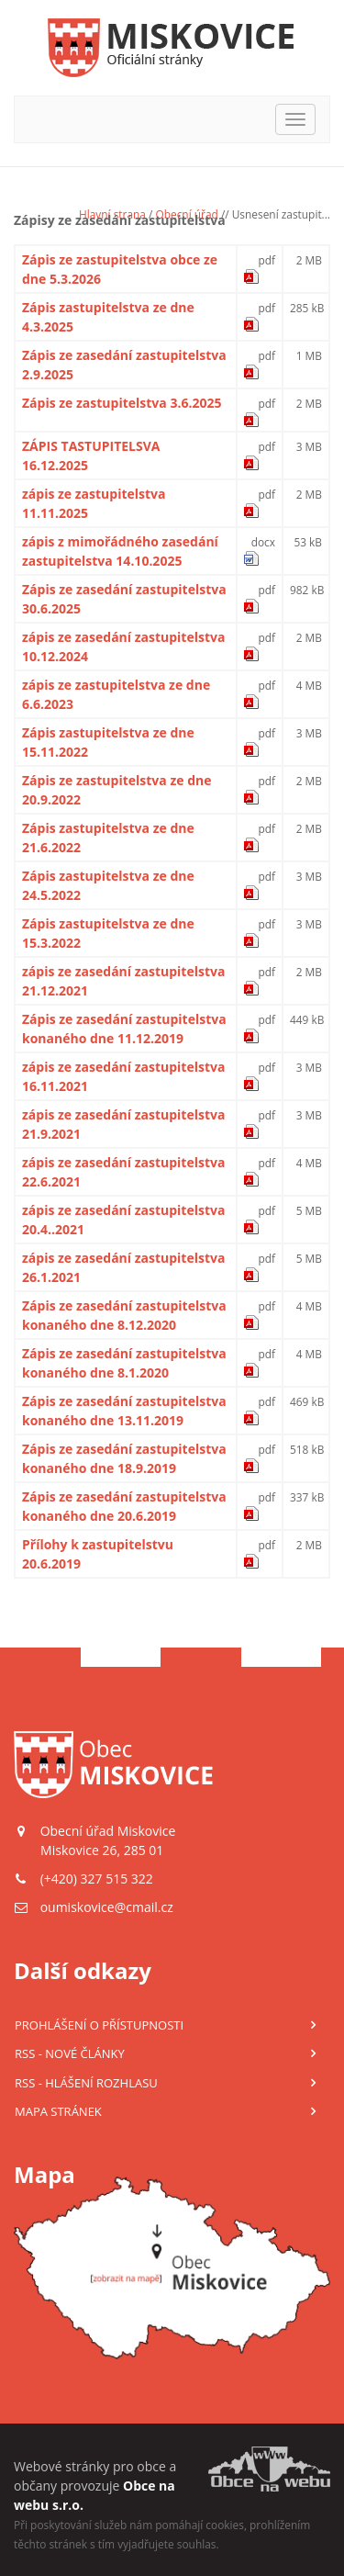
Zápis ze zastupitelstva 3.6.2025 (121, 402)
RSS (70, 2053)
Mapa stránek (58, 2111)
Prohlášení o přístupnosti (99, 2025)
